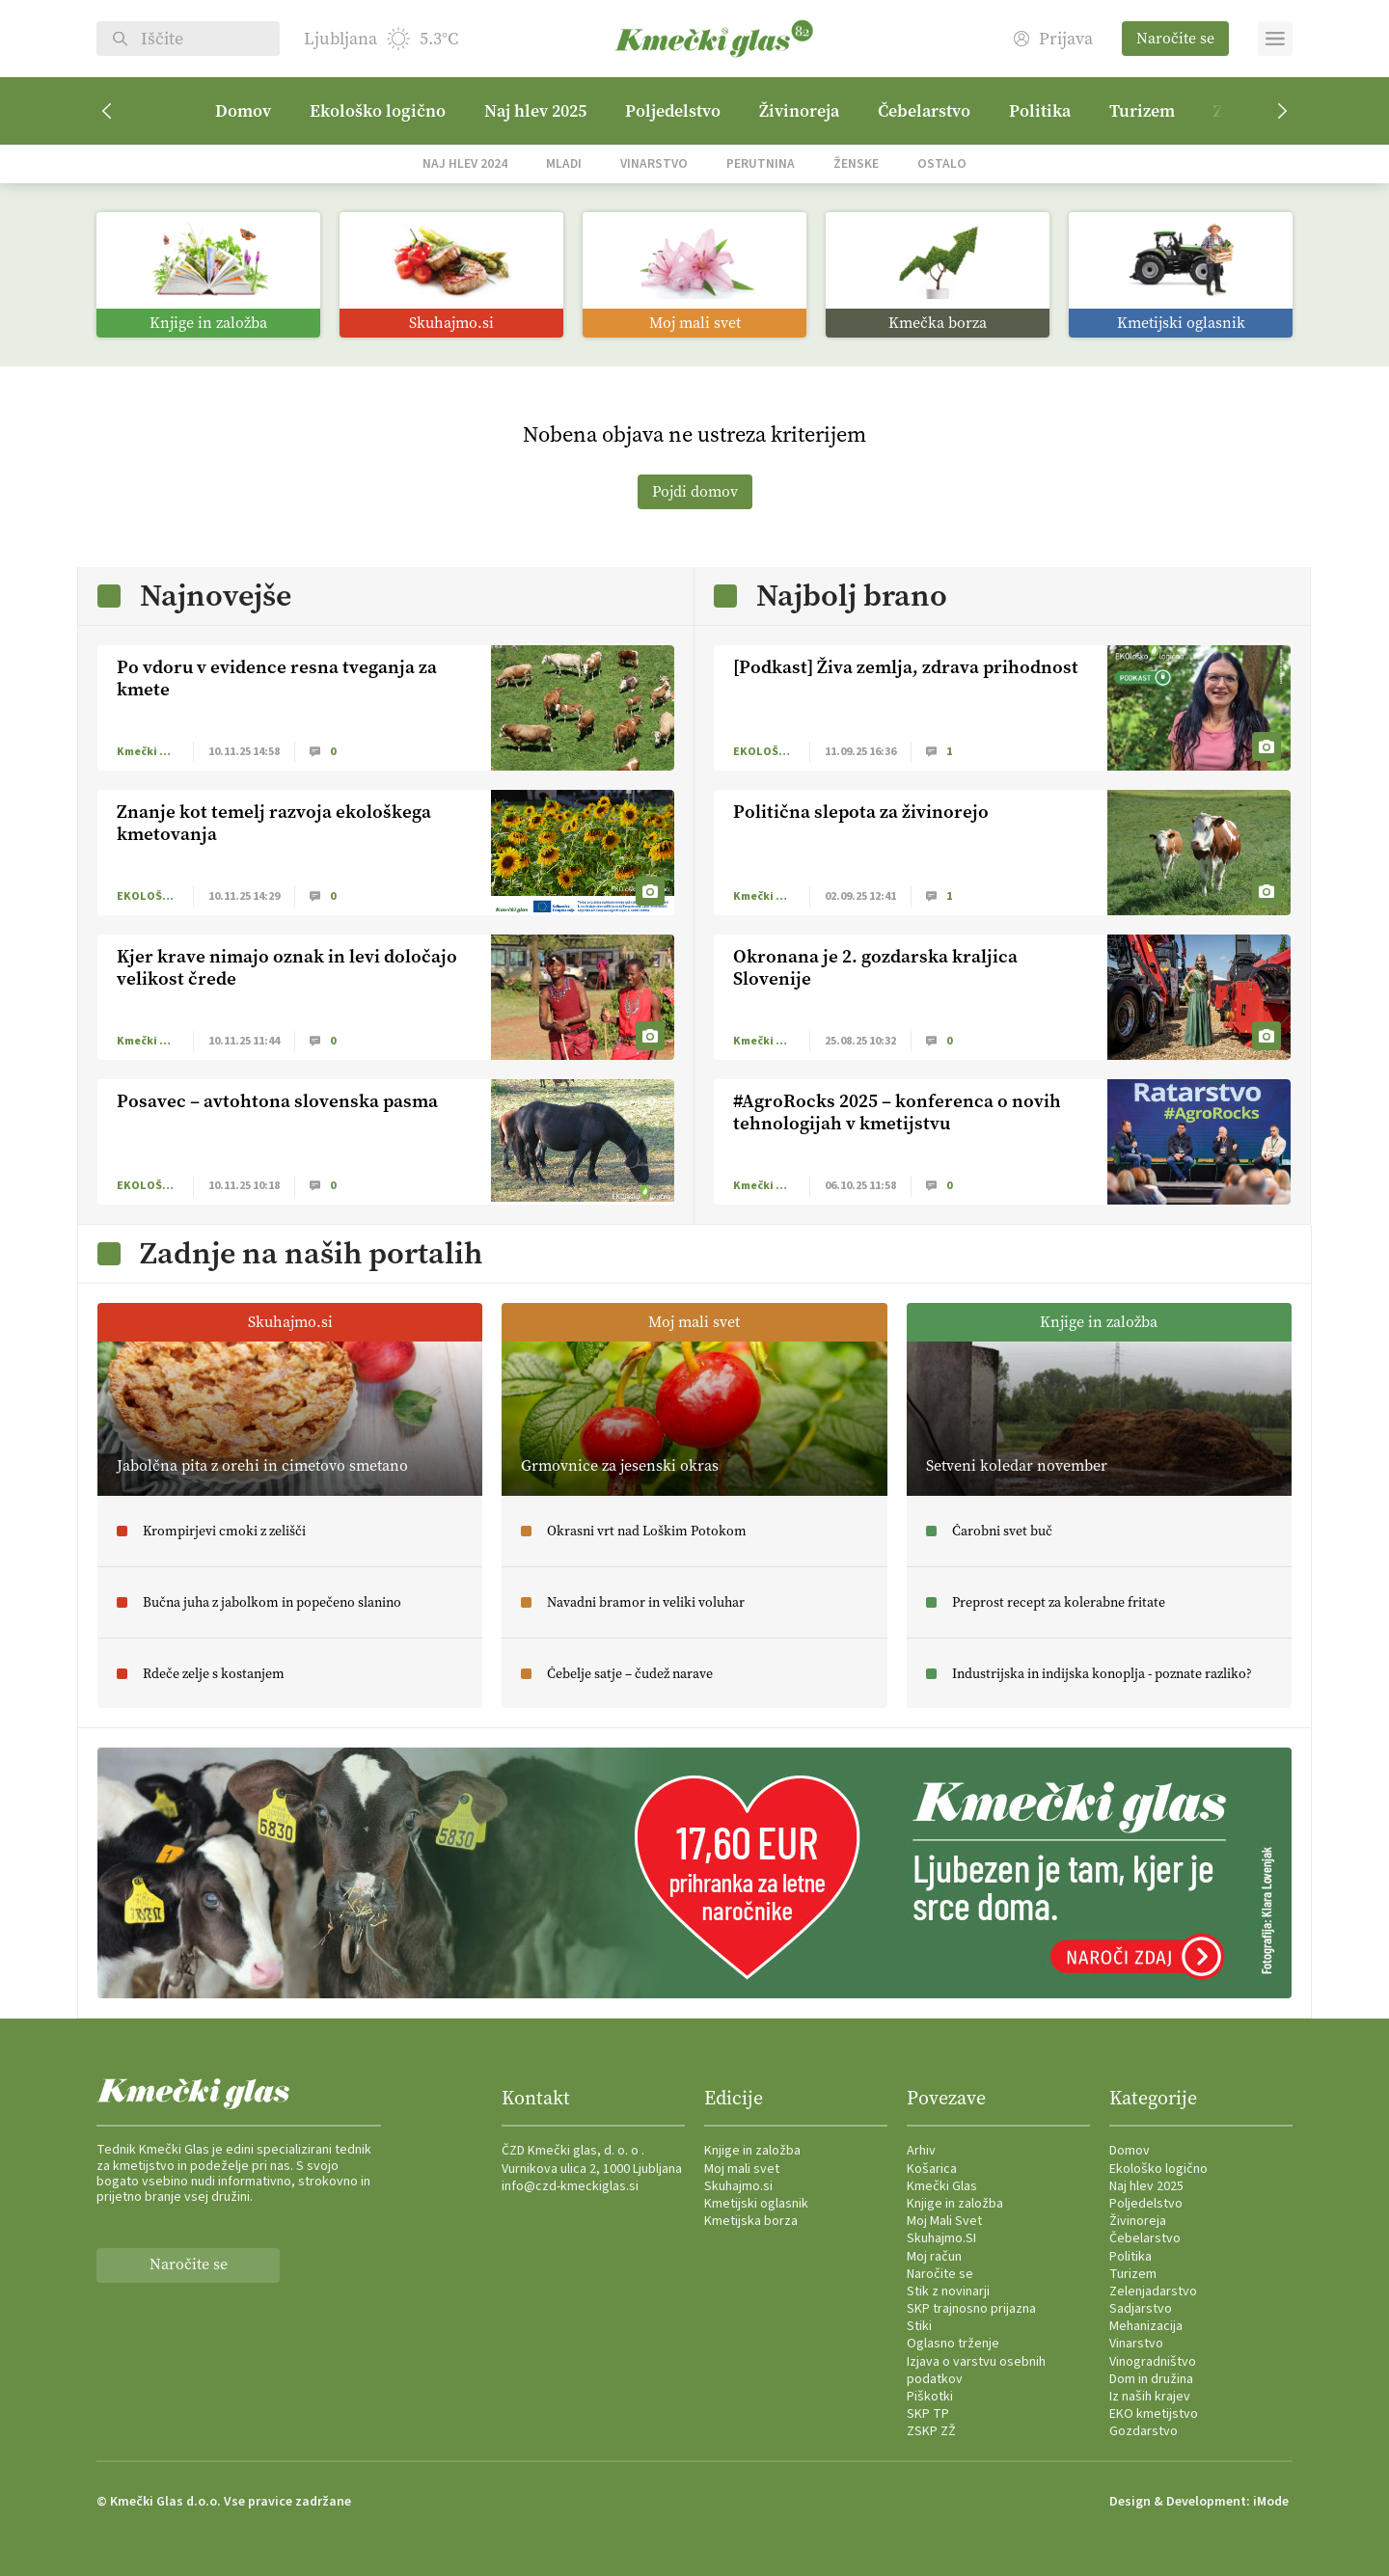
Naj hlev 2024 (464, 163)
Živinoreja (799, 110)
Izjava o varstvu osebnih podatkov (976, 2370)
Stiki (919, 2326)
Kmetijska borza (751, 2221)
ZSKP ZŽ (931, 2431)
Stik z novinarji (948, 2291)
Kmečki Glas (942, 2186)
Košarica (932, 2169)
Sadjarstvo (1140, 2308)
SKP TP (928, 2414)
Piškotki (930, 2396)
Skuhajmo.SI (941, 2238)
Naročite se (1175, 38)
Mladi (564, 163)
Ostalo (942, 163)
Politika (1040, 110)
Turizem (1142, 110)
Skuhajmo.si (738, 2186)
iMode (1271, 2501)
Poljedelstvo (673, 110)
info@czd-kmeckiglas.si (570, 2186)
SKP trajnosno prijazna (971, 2308)
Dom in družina (1151, 2379)
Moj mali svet (741, 2169)
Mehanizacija (1146, 2326)
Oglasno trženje (953, 2343)
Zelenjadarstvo (1153, 2291)
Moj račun (934, 2256)
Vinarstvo (654, 163)
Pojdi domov (695, 491)
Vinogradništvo (1152, 2362)
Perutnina (760, 163)
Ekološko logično (378, 110)
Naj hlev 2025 (535, 110)
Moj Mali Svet (944, 2221)
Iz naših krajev (1149, 2396)
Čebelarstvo (924, 110)
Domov (243, 110)
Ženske (856, 163)
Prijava (1053, 39)
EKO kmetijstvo (1153, 2414)
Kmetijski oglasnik (756, 2203)
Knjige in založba (752, 2150)
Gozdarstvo (1143, 2431)
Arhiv (921, 2150)
